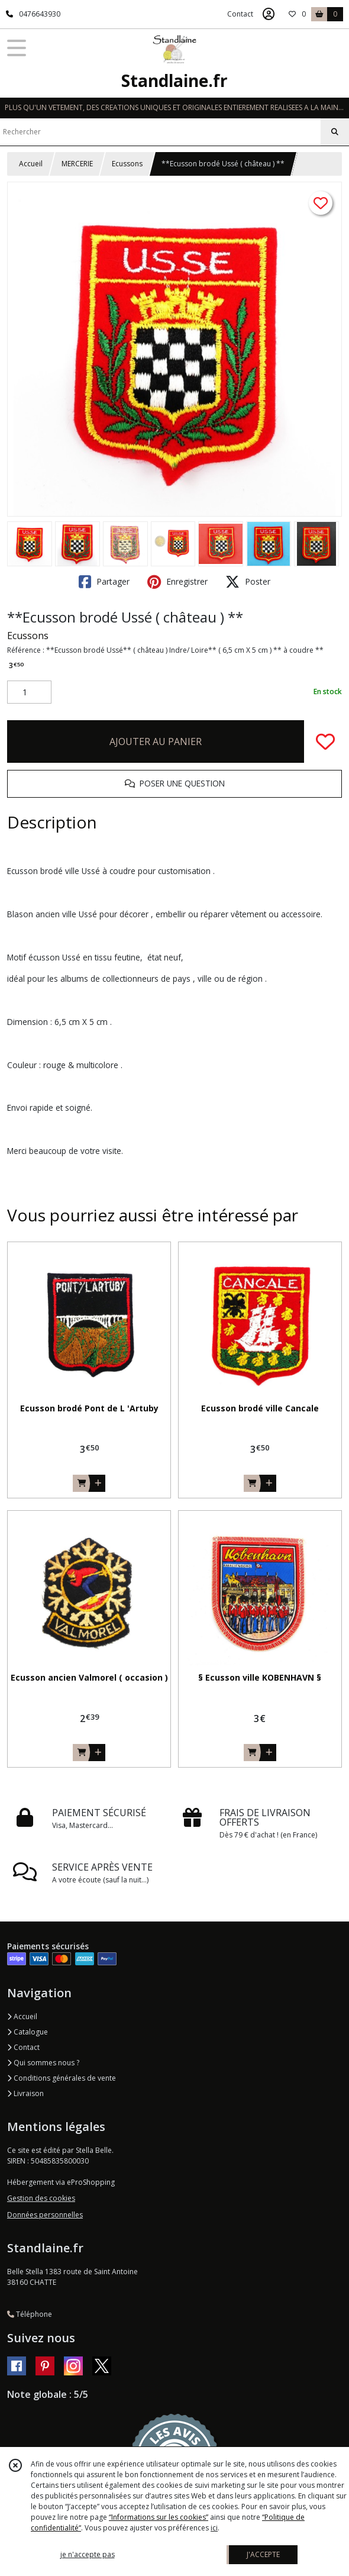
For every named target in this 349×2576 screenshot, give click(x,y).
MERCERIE (77, 164)
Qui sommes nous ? (43, 2063)
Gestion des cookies (41, 2198)
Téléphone (29, 2314)
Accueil (31, 164)
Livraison (25, 2093)
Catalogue (27, 2032)
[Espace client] (268, 14)
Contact (240, 14)
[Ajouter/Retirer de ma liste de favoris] (325, 741)
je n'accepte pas (87, 2554)
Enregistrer (177, 582)
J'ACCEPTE (263, 2554)
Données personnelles (45, 2215)
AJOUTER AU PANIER (155, 741)
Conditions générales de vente (61, 2078)
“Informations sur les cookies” (158, 2517)
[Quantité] (29, 692)
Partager (104, 582)
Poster (247, 582)
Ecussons (127, 164)
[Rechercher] (335, 132)
